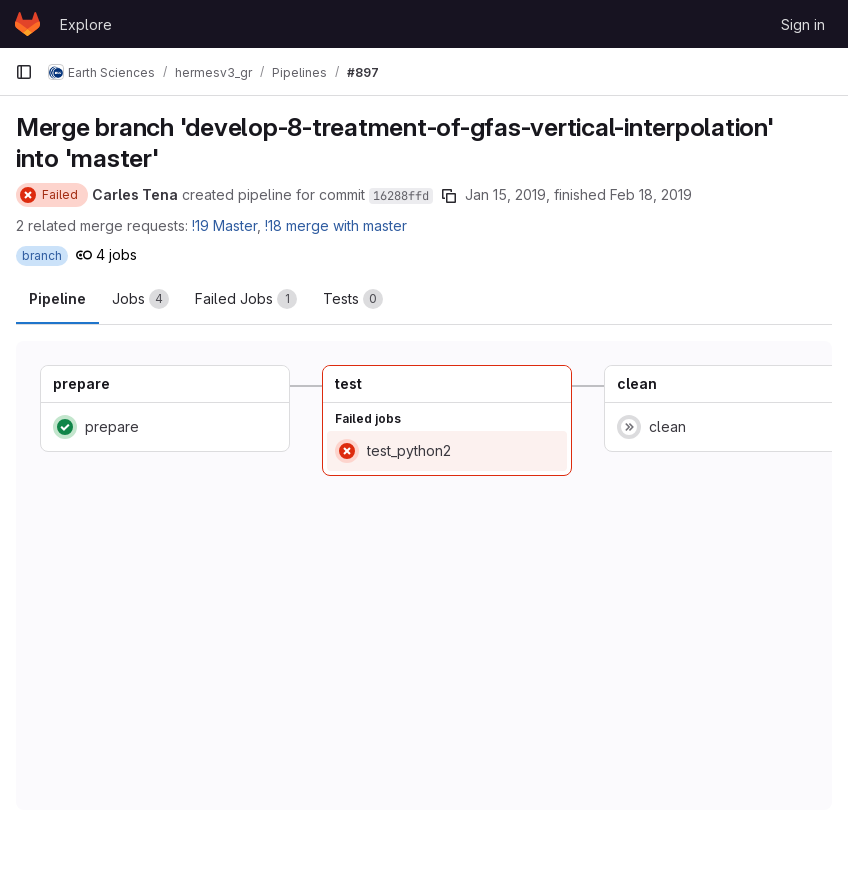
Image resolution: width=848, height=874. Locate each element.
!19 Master (224, 225)
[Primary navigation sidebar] (24, 72)
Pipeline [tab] (57, 298)
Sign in (803, 24)
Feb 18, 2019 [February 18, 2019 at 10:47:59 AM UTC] (651, 194)
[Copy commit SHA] (449, 196)
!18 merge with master (336, 225)
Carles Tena (135, 194)
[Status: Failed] (52, 195)
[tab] (140, 299)
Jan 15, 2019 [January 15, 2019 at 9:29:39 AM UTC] (505, 194)
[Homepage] (27, 24)
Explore (86, 24)
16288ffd (401, 196)
